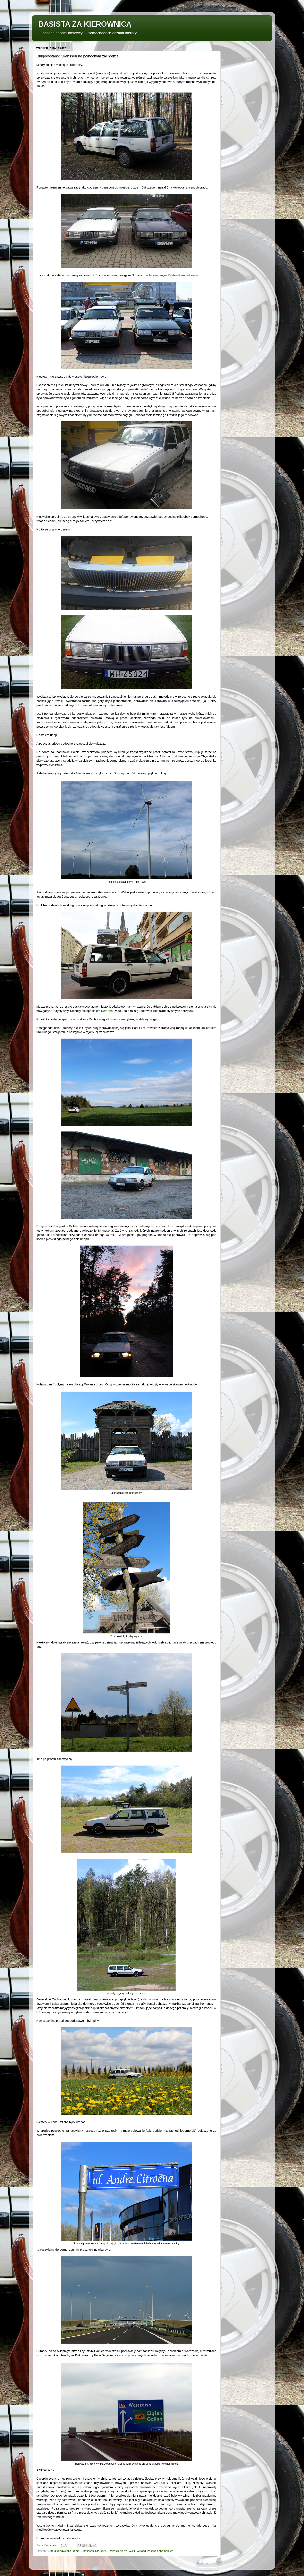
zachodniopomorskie (160, 2550)
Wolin (132, 2550)
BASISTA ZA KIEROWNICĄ (85, 24)
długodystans (62, 2550)
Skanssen (88, 2550)
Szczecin (113, 2550)
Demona (107, 1011)
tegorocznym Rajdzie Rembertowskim (174, 275)
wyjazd (141, 2550)
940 (50, 2550)
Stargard (100, 2550)
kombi (76, 2550)
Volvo (123, 2550)
